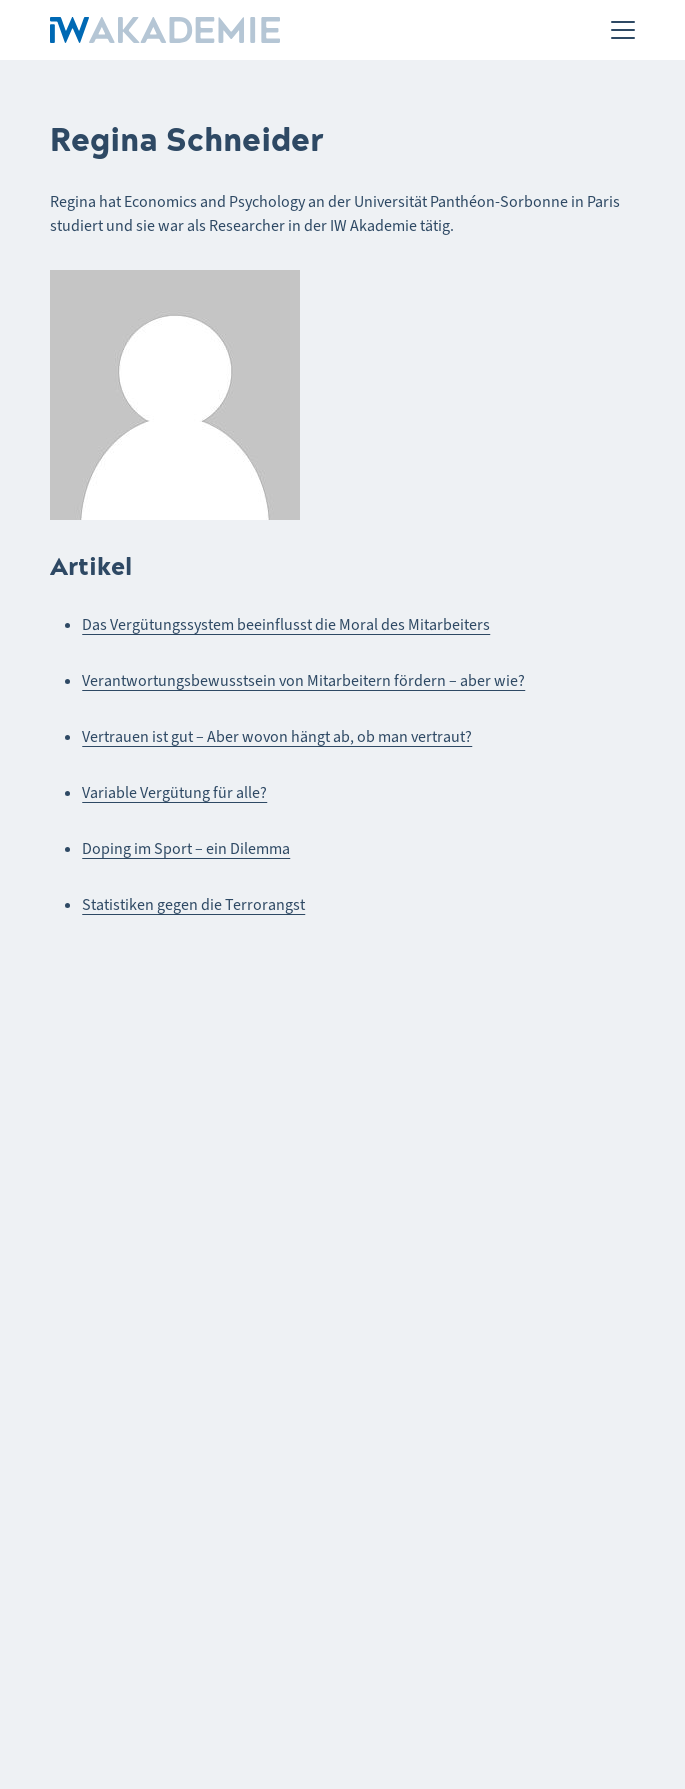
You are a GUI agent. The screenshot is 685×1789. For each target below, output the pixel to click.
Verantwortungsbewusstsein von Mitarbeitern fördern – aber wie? (303, 680)
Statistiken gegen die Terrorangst (193, 904)
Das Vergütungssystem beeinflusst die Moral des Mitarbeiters (286, 624)
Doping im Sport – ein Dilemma (186, 848)
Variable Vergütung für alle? (174, 792)
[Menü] (623, 30)
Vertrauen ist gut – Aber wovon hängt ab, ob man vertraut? (277, 736)
